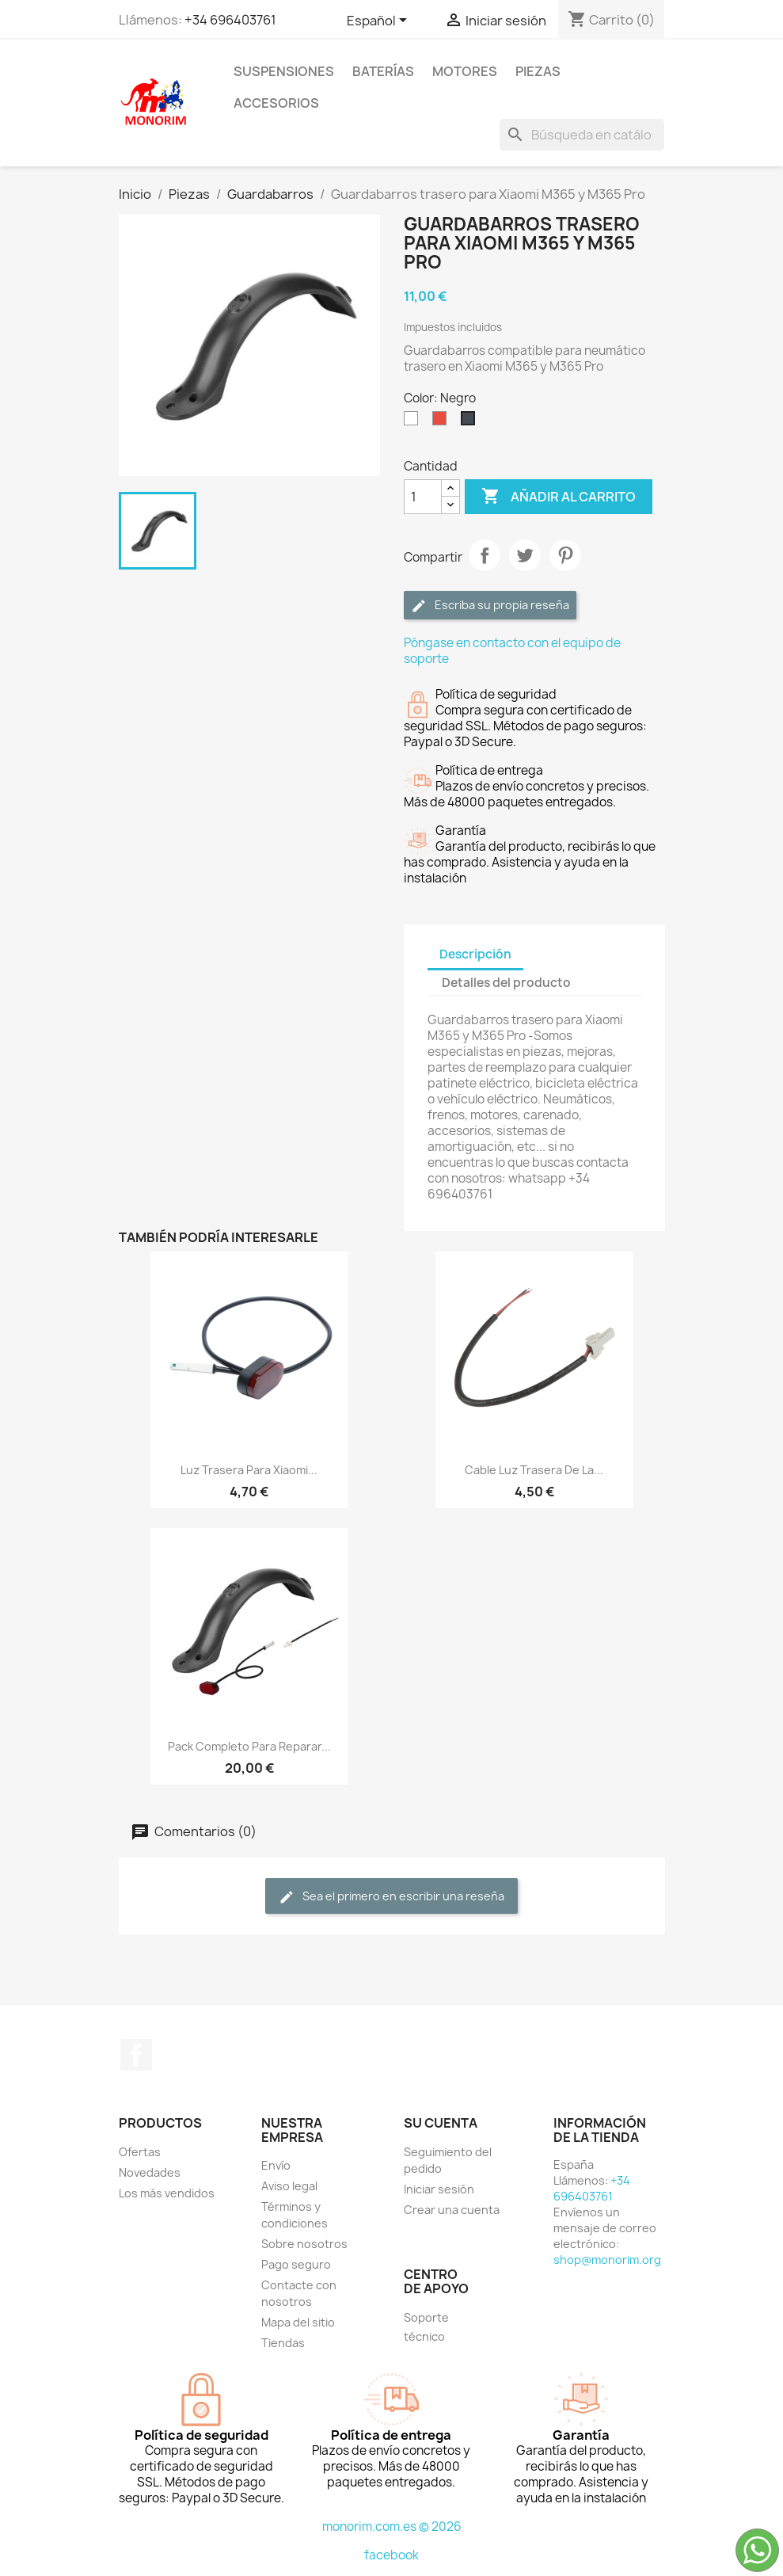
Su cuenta (440, 2123)
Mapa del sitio (298, 2322)
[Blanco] (414, 422)
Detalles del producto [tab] (506, 982)
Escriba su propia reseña (490, 605)
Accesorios (276, 103)
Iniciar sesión (439, 2189)
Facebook (136, 2055)
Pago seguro (296, 2264)
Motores (464, 71)
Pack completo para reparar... (249, 1746)
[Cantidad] (423, 496)
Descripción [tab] (475, 954)
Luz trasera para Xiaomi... (249, 1469)
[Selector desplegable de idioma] (379, 21)
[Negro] (471, 422)
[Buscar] (582, 135)
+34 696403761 (230, 20)
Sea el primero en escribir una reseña (391, 1896)
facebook (391, 2555)
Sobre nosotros (304, 2243)
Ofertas (140, 2151)
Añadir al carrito (558, 496)
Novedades (150, 2172)
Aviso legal (289, 2185)
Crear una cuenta (452, 2209)
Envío (276, 2165)
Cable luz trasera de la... (534, 1469)
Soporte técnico (426, 2327)
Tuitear (525, 555)
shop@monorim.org (607, 2259)
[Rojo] (442, 422)
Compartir (484, 555)
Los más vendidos (167, 2193)
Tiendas (283, 2342)
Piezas (538, 71)
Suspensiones (284, 71)
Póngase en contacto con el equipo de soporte (512, 650)
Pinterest (565, 555)
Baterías (383, 71)
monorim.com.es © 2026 (392, 2526)
